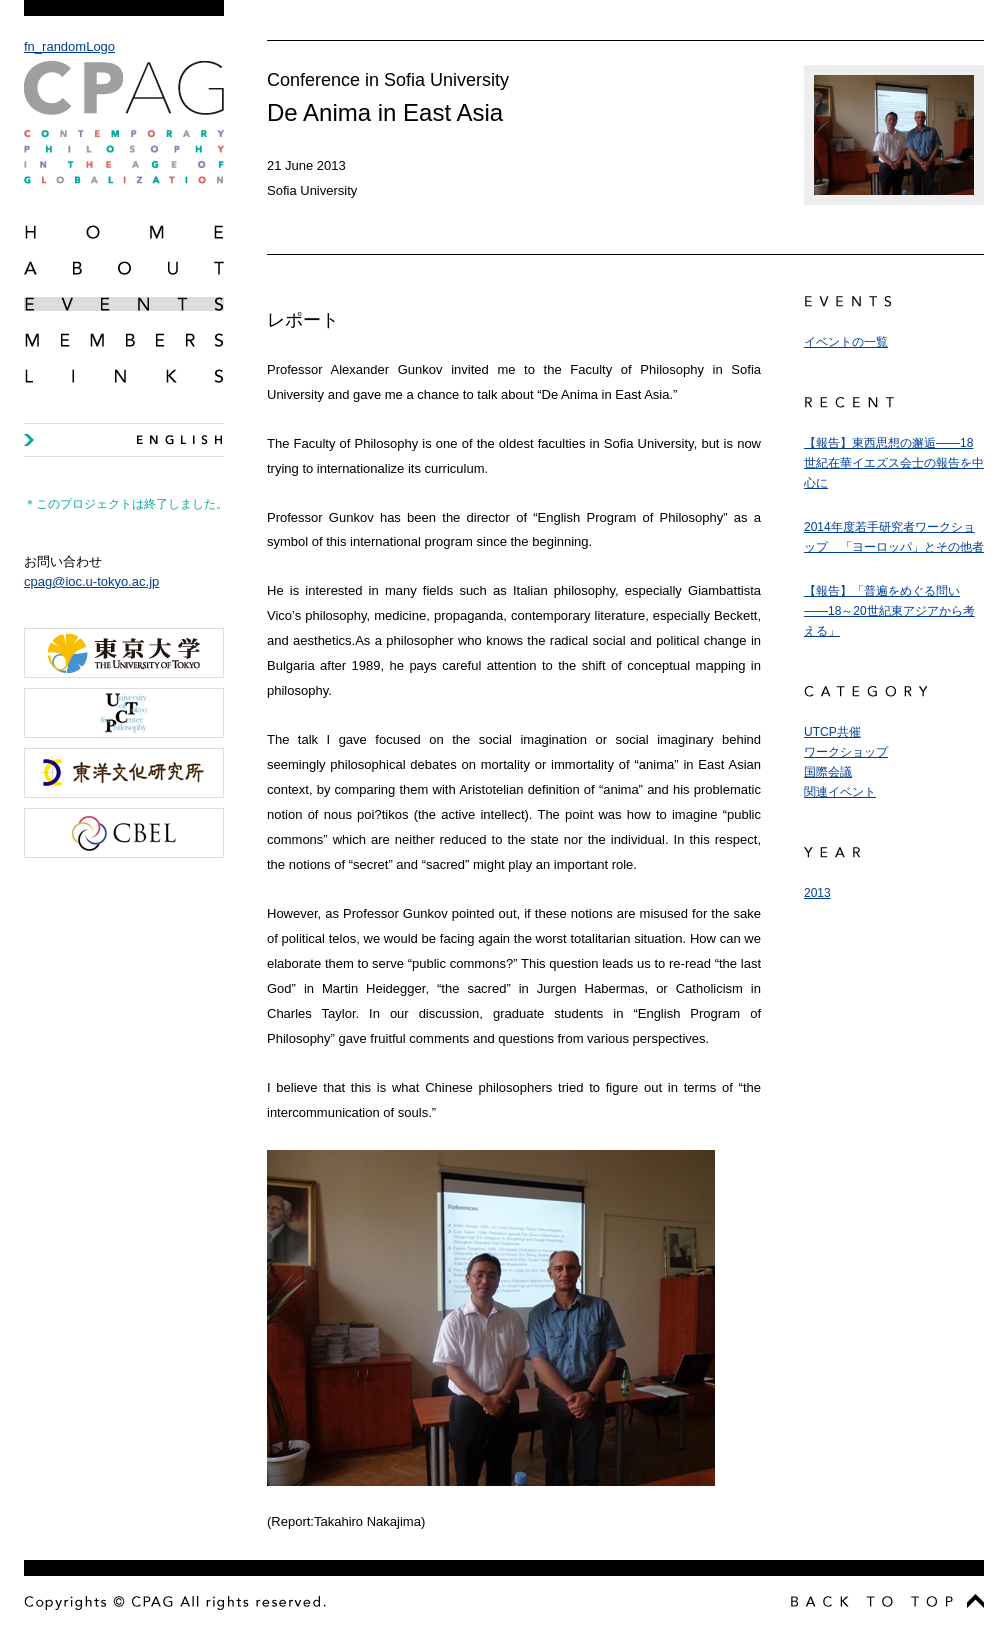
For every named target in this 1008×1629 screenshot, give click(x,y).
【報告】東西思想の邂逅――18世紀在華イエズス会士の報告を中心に (894, 463)
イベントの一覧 (846, 342)
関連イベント (840, 792)
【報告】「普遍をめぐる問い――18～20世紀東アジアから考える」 (889, 611)
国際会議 (828, 772)
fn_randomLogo (124, 111)
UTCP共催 (832, 732)
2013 (817, 893)
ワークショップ (846, 752)
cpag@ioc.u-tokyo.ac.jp (91, 581)
